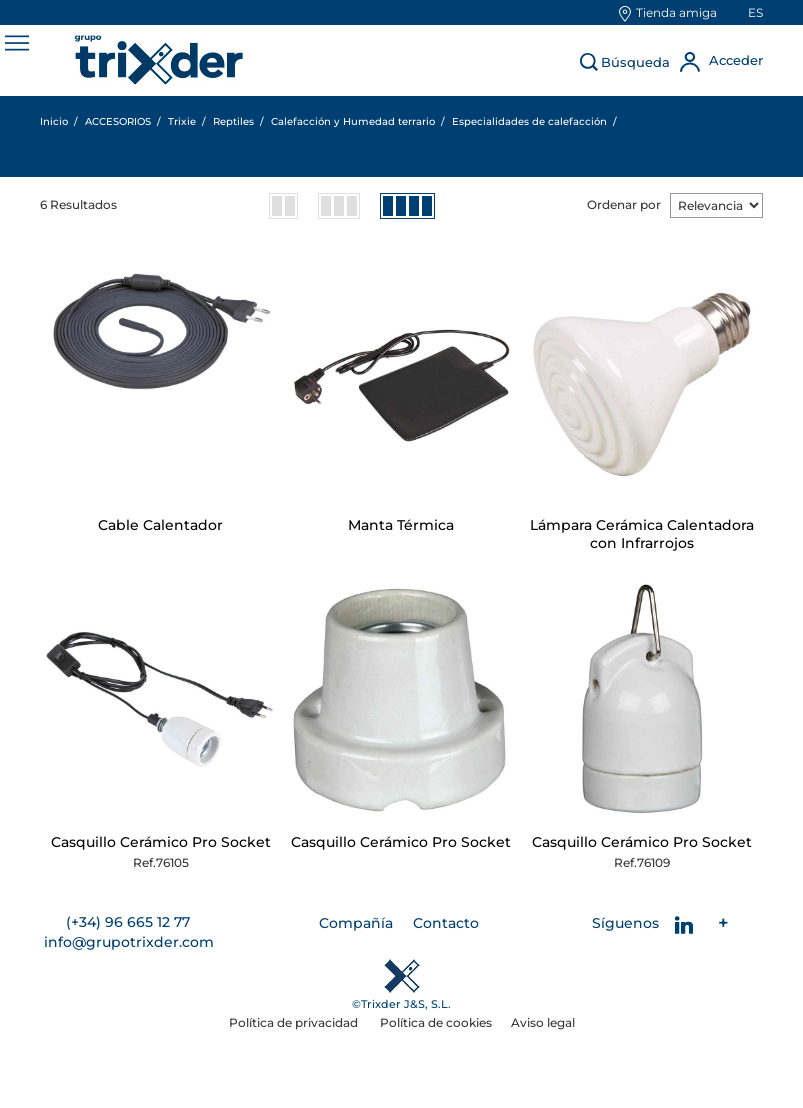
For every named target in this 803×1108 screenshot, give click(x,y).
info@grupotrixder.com (129, 942)
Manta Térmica (401, 525)
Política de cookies (436, 1022)
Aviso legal (543, 1022)
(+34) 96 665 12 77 (128, 922)
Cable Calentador (160, 525)
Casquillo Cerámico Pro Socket (161, 842)
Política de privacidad (295, 1022)
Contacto (446, 923)
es (755, 12)
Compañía (356, 923)
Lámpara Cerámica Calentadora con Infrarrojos (642, 534)
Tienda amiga (676, 12)
